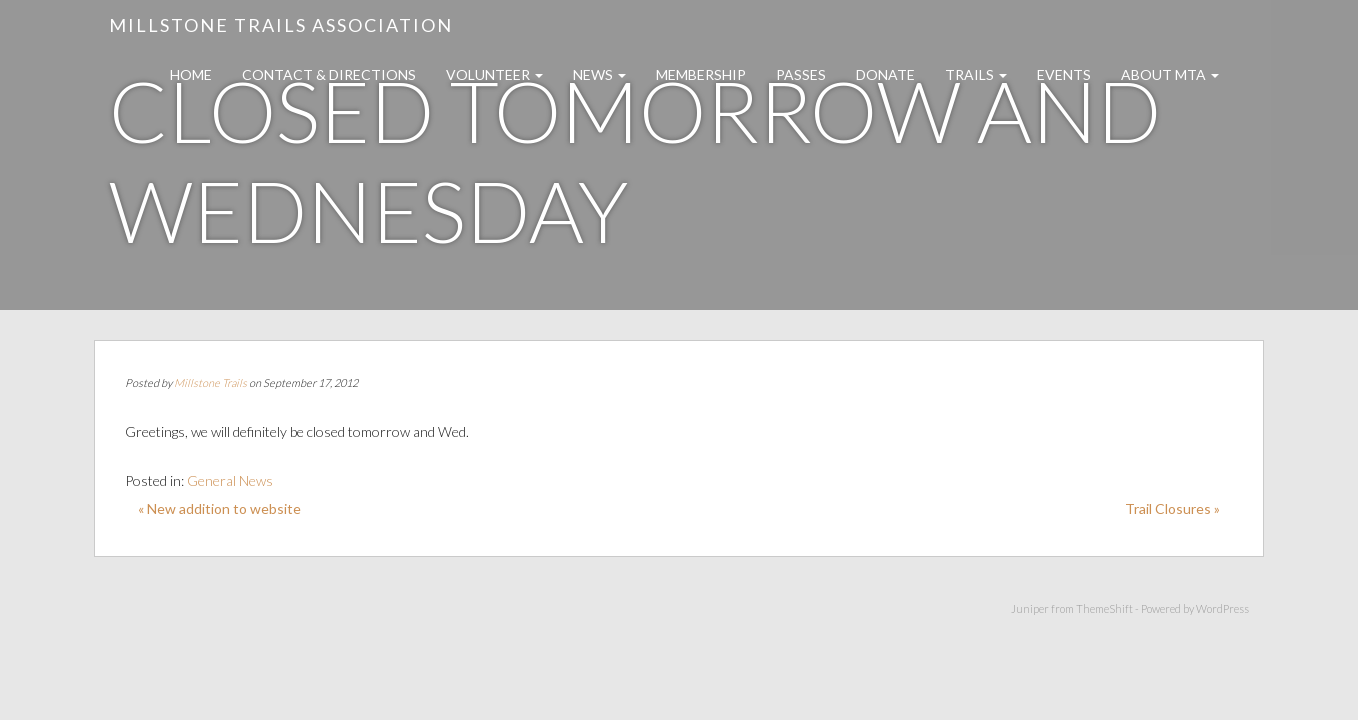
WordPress (1222, 608)
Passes (801, 74)
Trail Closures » (1172, 508)
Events (1064, 74)
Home (191, 74)
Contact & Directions (329, 74)
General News (230, 480)
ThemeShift (1104, 608)
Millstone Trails (210, 382)
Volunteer (494, 74)
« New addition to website (219, 508)
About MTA (1170, 74)
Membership (701, 74)
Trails (976, 74)
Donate (885, 74)
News (599, 74)
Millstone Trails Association (281, 25)
